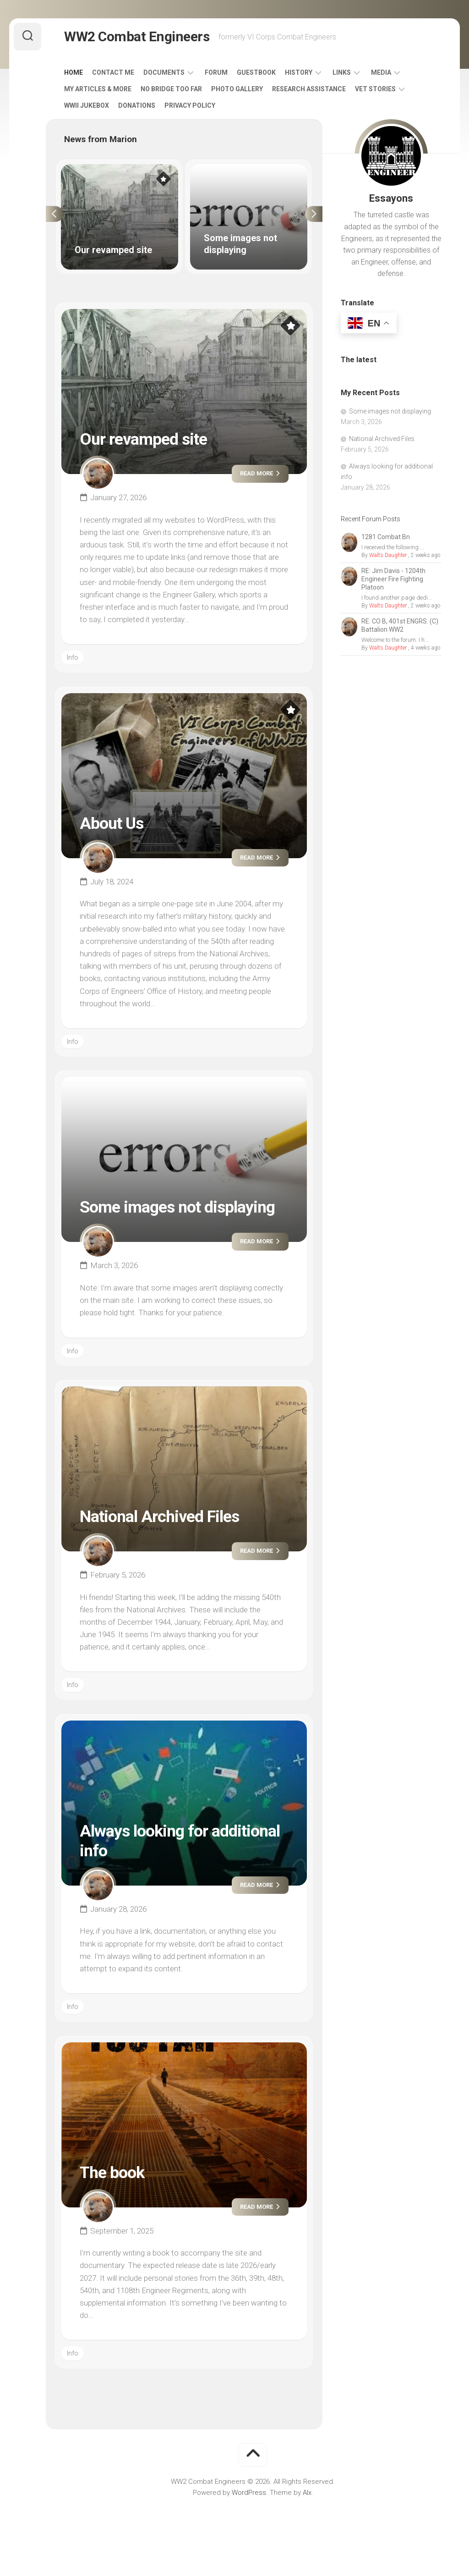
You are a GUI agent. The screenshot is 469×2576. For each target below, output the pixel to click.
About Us (111, 823)
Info (72, 657)
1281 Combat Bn (385, 537)
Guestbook (256, 72)
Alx (307, 2492)
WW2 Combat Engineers (136, 36)
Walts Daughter (388, 555)
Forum (216, 72)
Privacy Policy (189, 105)
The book (112, 2172)
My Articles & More (97, 89)
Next (313, 214)
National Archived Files (159, 1516)
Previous (54, 214)
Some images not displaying (177, 1207)
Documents (164, 72)
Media (381, 72)
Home (73, 72)
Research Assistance (309, 89)
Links (342, 72)
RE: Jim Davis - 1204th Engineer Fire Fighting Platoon (393, 579)
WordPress (249, 2492)
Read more (260, 473)
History (298, 72)
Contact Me (113, 72)
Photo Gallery (237, 89)
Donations (136, 105)
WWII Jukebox (86, 105)
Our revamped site (143, 439)
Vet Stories (375, 89)
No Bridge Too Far (171, 89)
